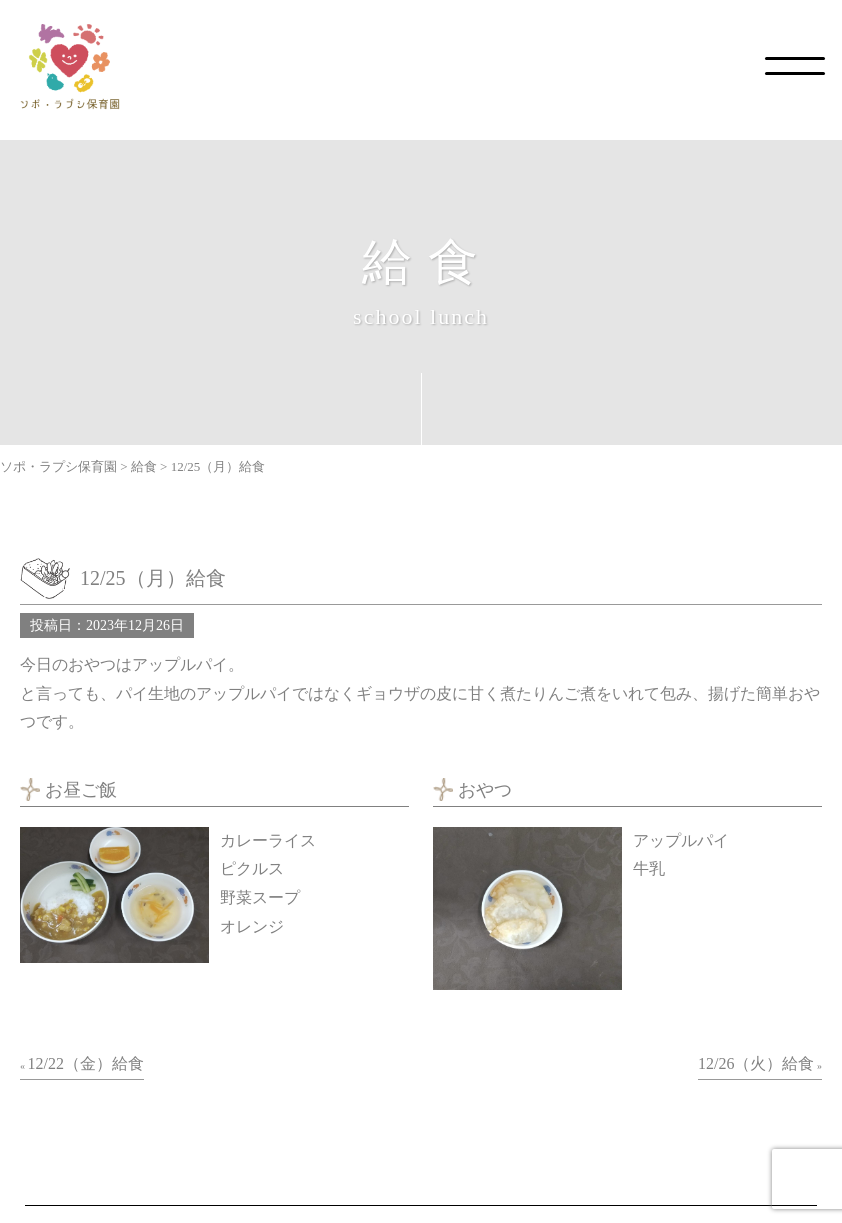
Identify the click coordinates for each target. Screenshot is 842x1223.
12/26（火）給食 (756, 1063)
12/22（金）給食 (86, 1063)
